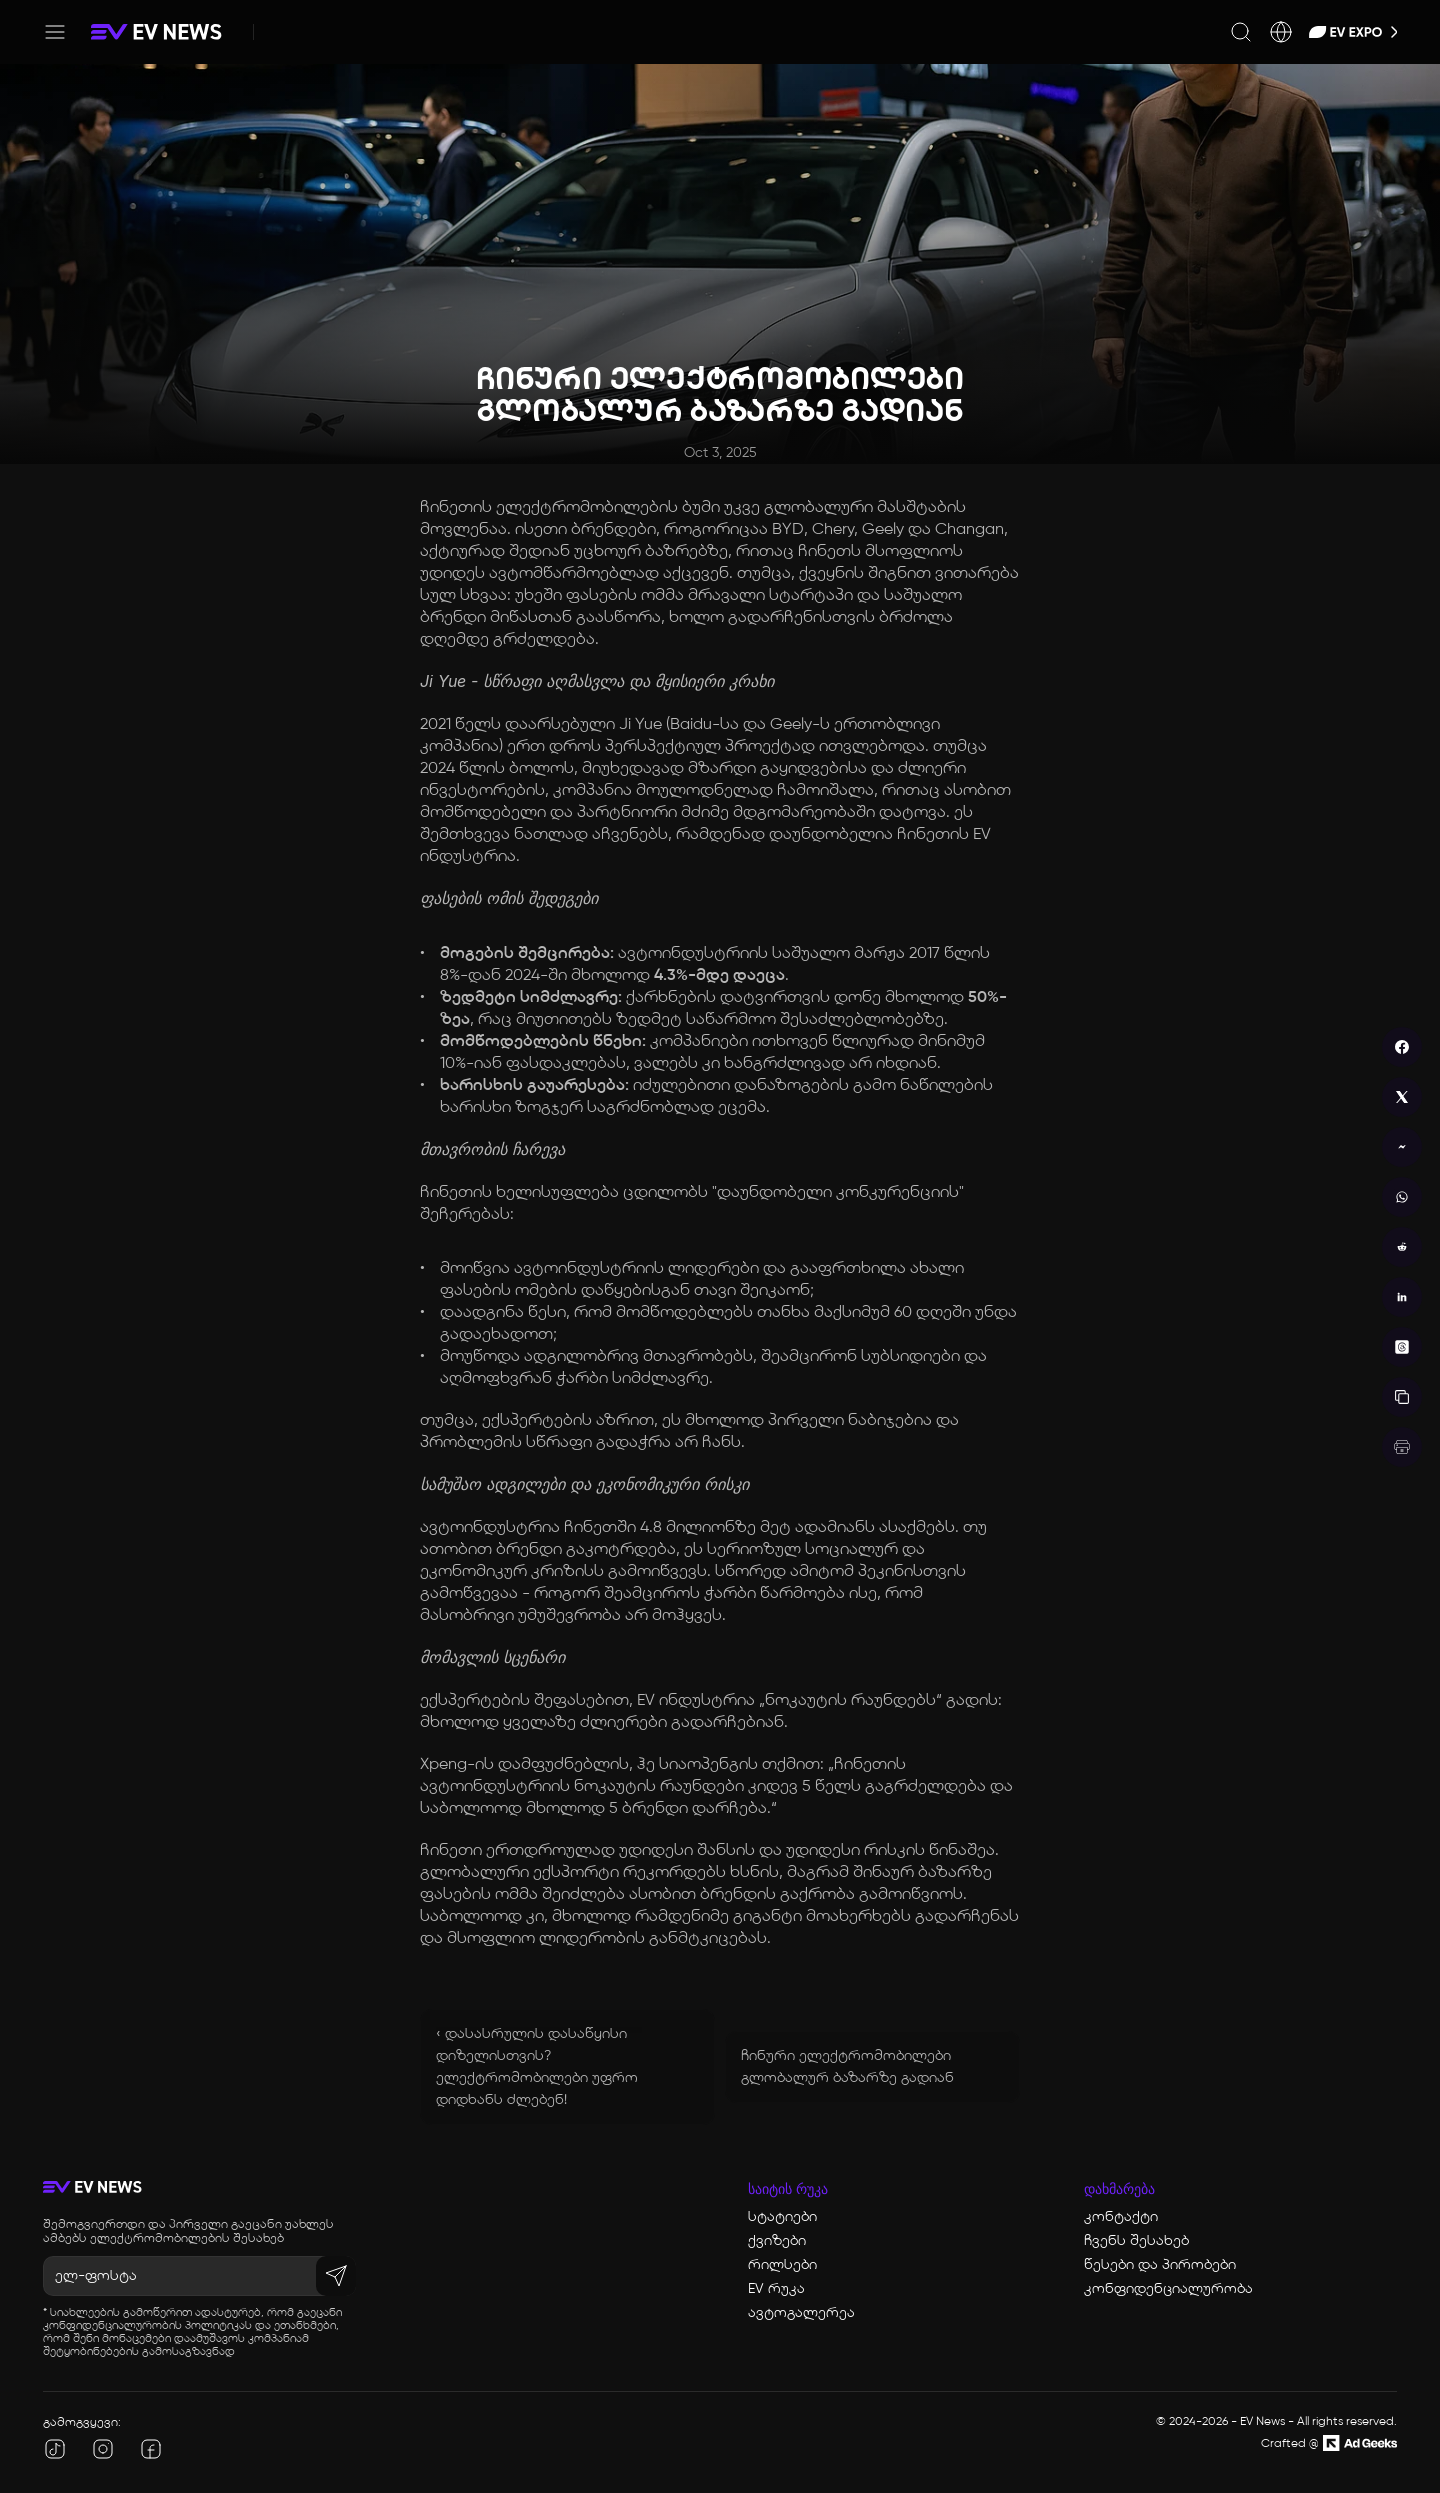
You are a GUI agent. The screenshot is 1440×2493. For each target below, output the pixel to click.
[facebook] (1402, 1047)
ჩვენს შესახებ (1136, 2241)
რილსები (782, 2265)
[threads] (1402, 1347)
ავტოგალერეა (801, 2313)
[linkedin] (1402, 1297)
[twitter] (1402, 1097)
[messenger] (1402, 1147)
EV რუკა (776, 2289)
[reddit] (1402, 1247)
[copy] (1402, 1397)
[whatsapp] (1402, 1197)
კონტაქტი (1121, 2217)
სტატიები (782, 2217)
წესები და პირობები (1160, 2265)
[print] (1402, 1447)
